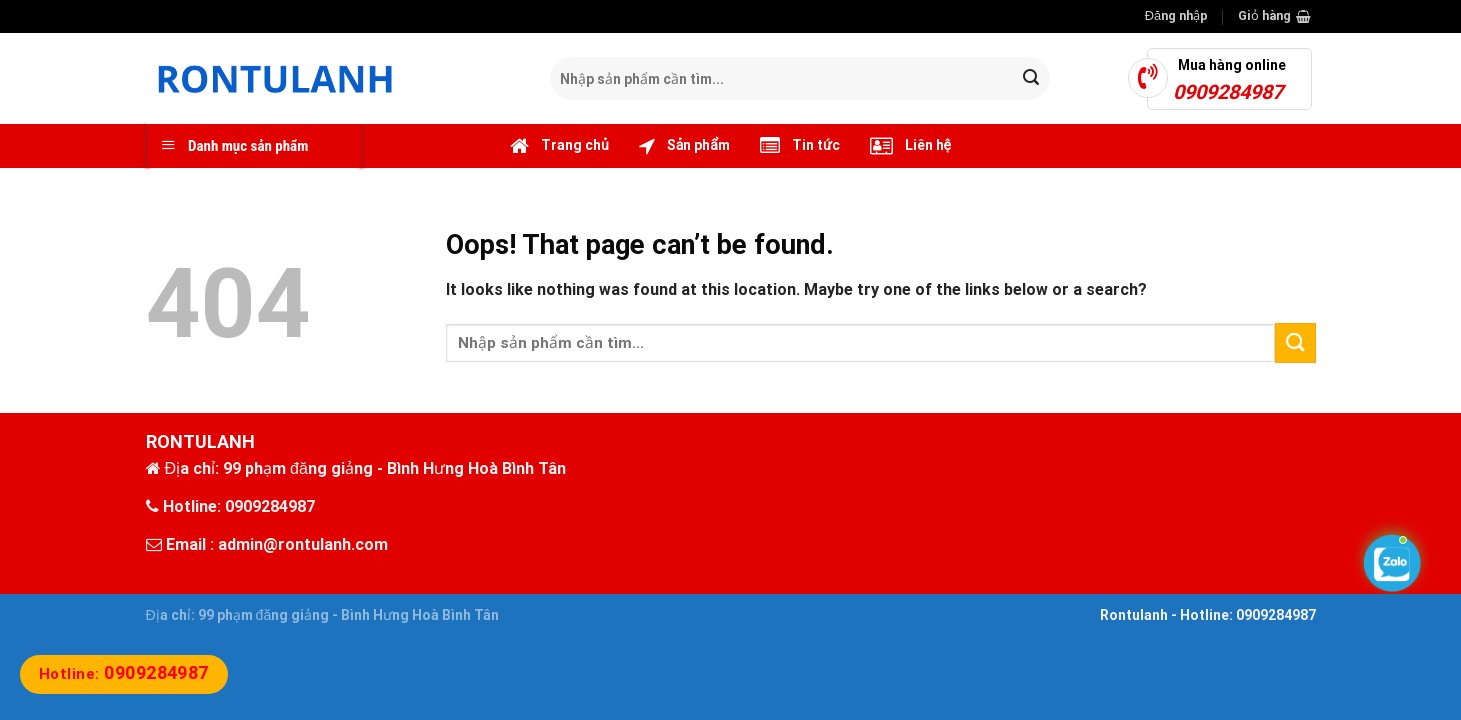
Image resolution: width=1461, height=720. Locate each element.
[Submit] (1031, 79)
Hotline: (124, 674)
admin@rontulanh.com (303, 544)
